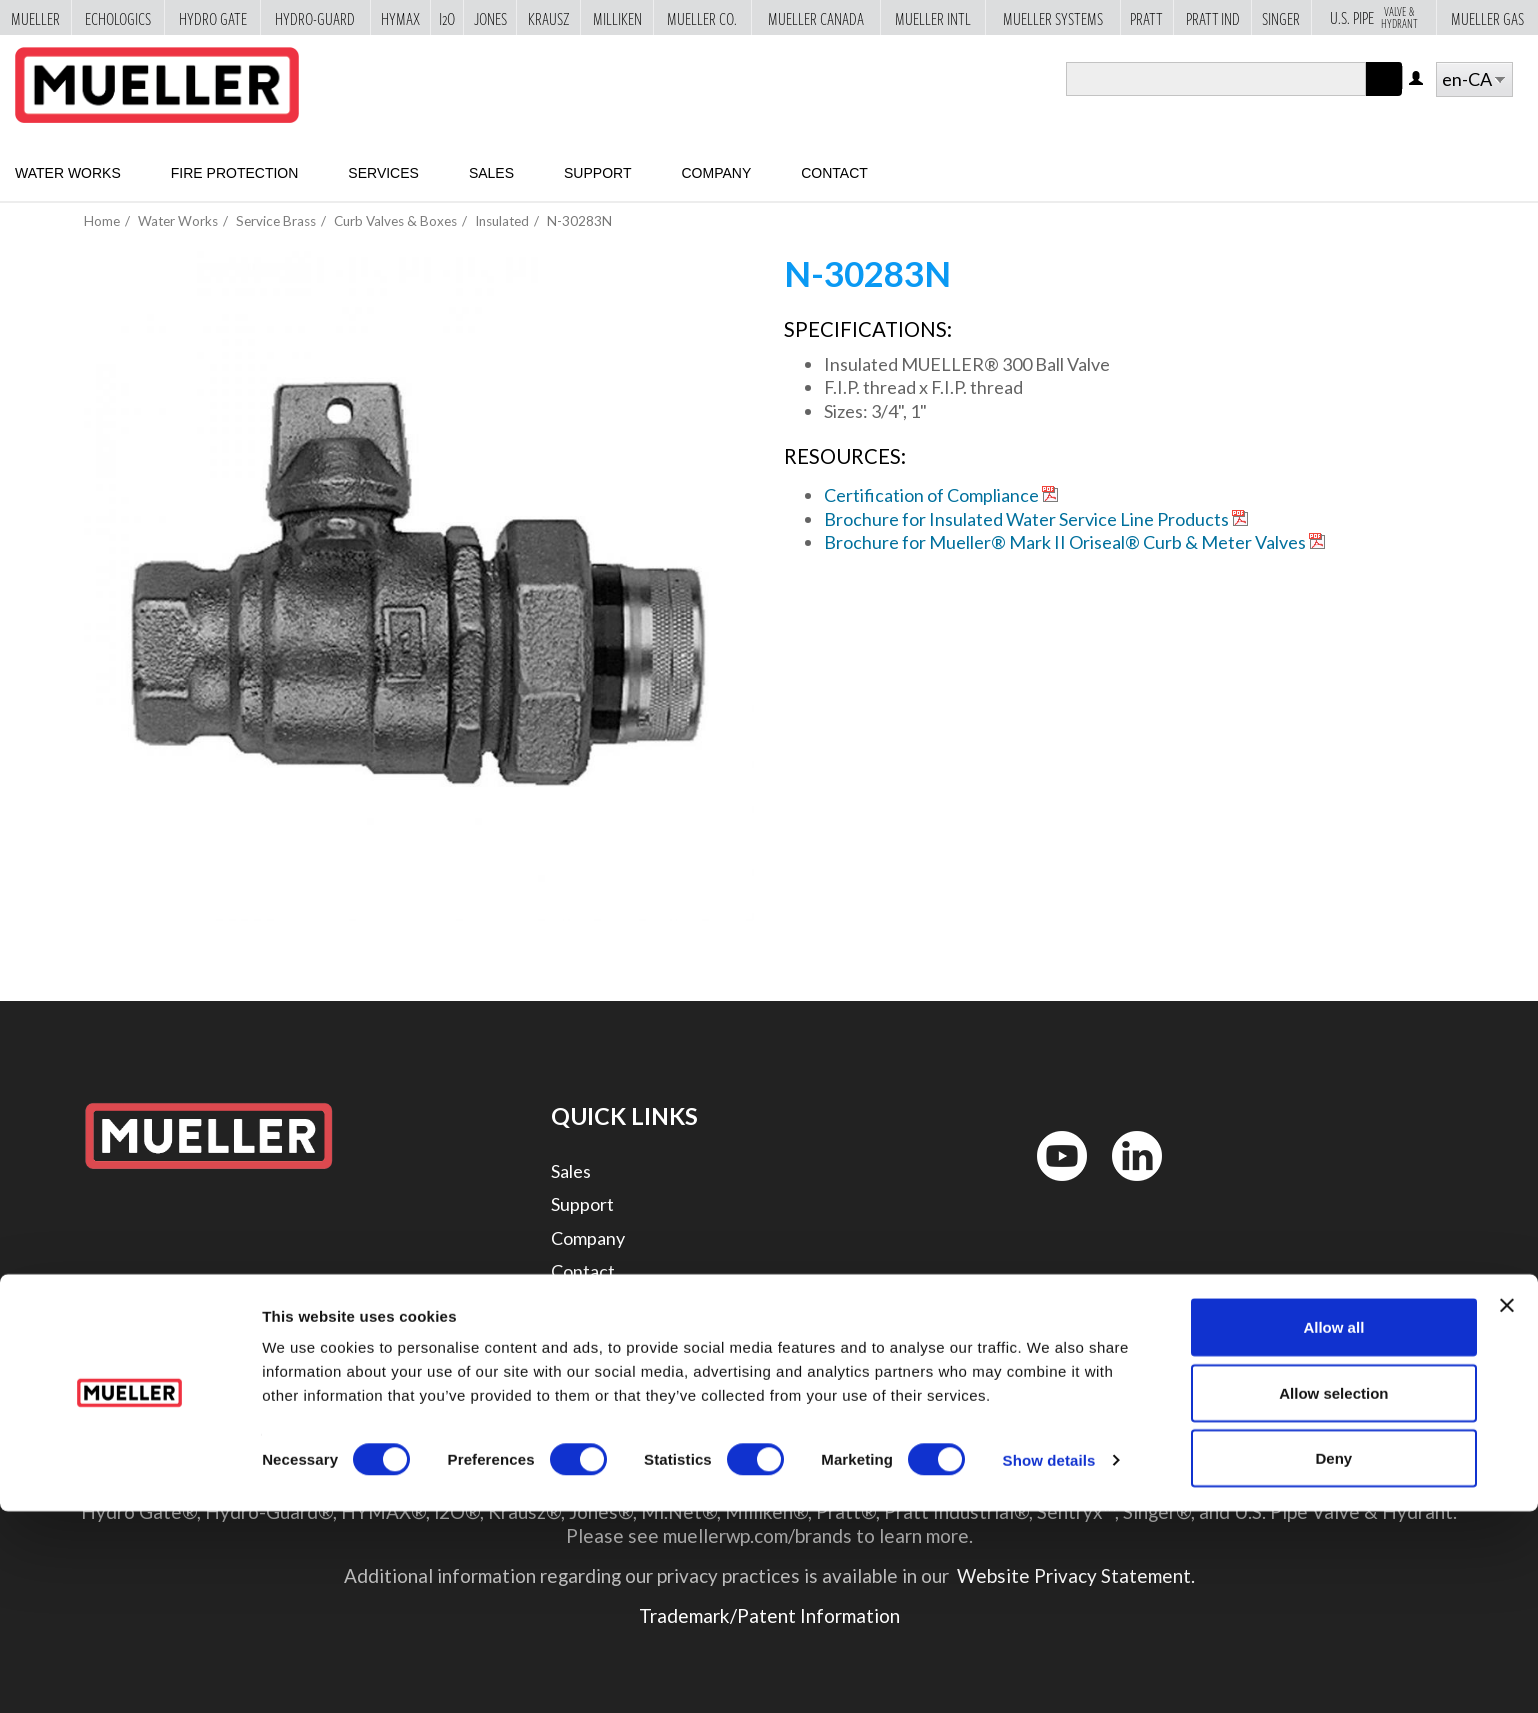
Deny (1334, 1659)
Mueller (35, 18)
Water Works (68, 173)
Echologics (118, 18)
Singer (1281, 18)
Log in (1417, 79)
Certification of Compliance (931, 495)
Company (716, 173)
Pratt (1146, 18)
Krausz (549, 18)
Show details (1049, 1661)
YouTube (1051, 1185)
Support (597, 173)
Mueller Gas (1487, 18)
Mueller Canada (816, 18)
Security (583, 1338)
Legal (572, 1304)
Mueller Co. (702, 18)
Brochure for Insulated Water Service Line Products (1026, 519)
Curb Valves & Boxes (395, 221)
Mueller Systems (1053, 18)
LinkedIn (1127, 1185)
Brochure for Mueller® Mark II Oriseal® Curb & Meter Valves (1065, 542)
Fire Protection (235, 173)
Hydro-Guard (315, 18)
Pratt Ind (1213, 18)
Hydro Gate (213, 18)
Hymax (400, 18)
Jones (490, 18)
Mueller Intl (933, 18)
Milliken (617, 18)
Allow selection (1333, 1594)
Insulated (502, 221)
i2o (447, 18)
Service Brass (276, 221)
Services (383, 173)
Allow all (1333, 1528)
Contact (834, 173)
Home (102, 221)
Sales (491, 173)
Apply (1384, 95)
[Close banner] (1507, 1507)
